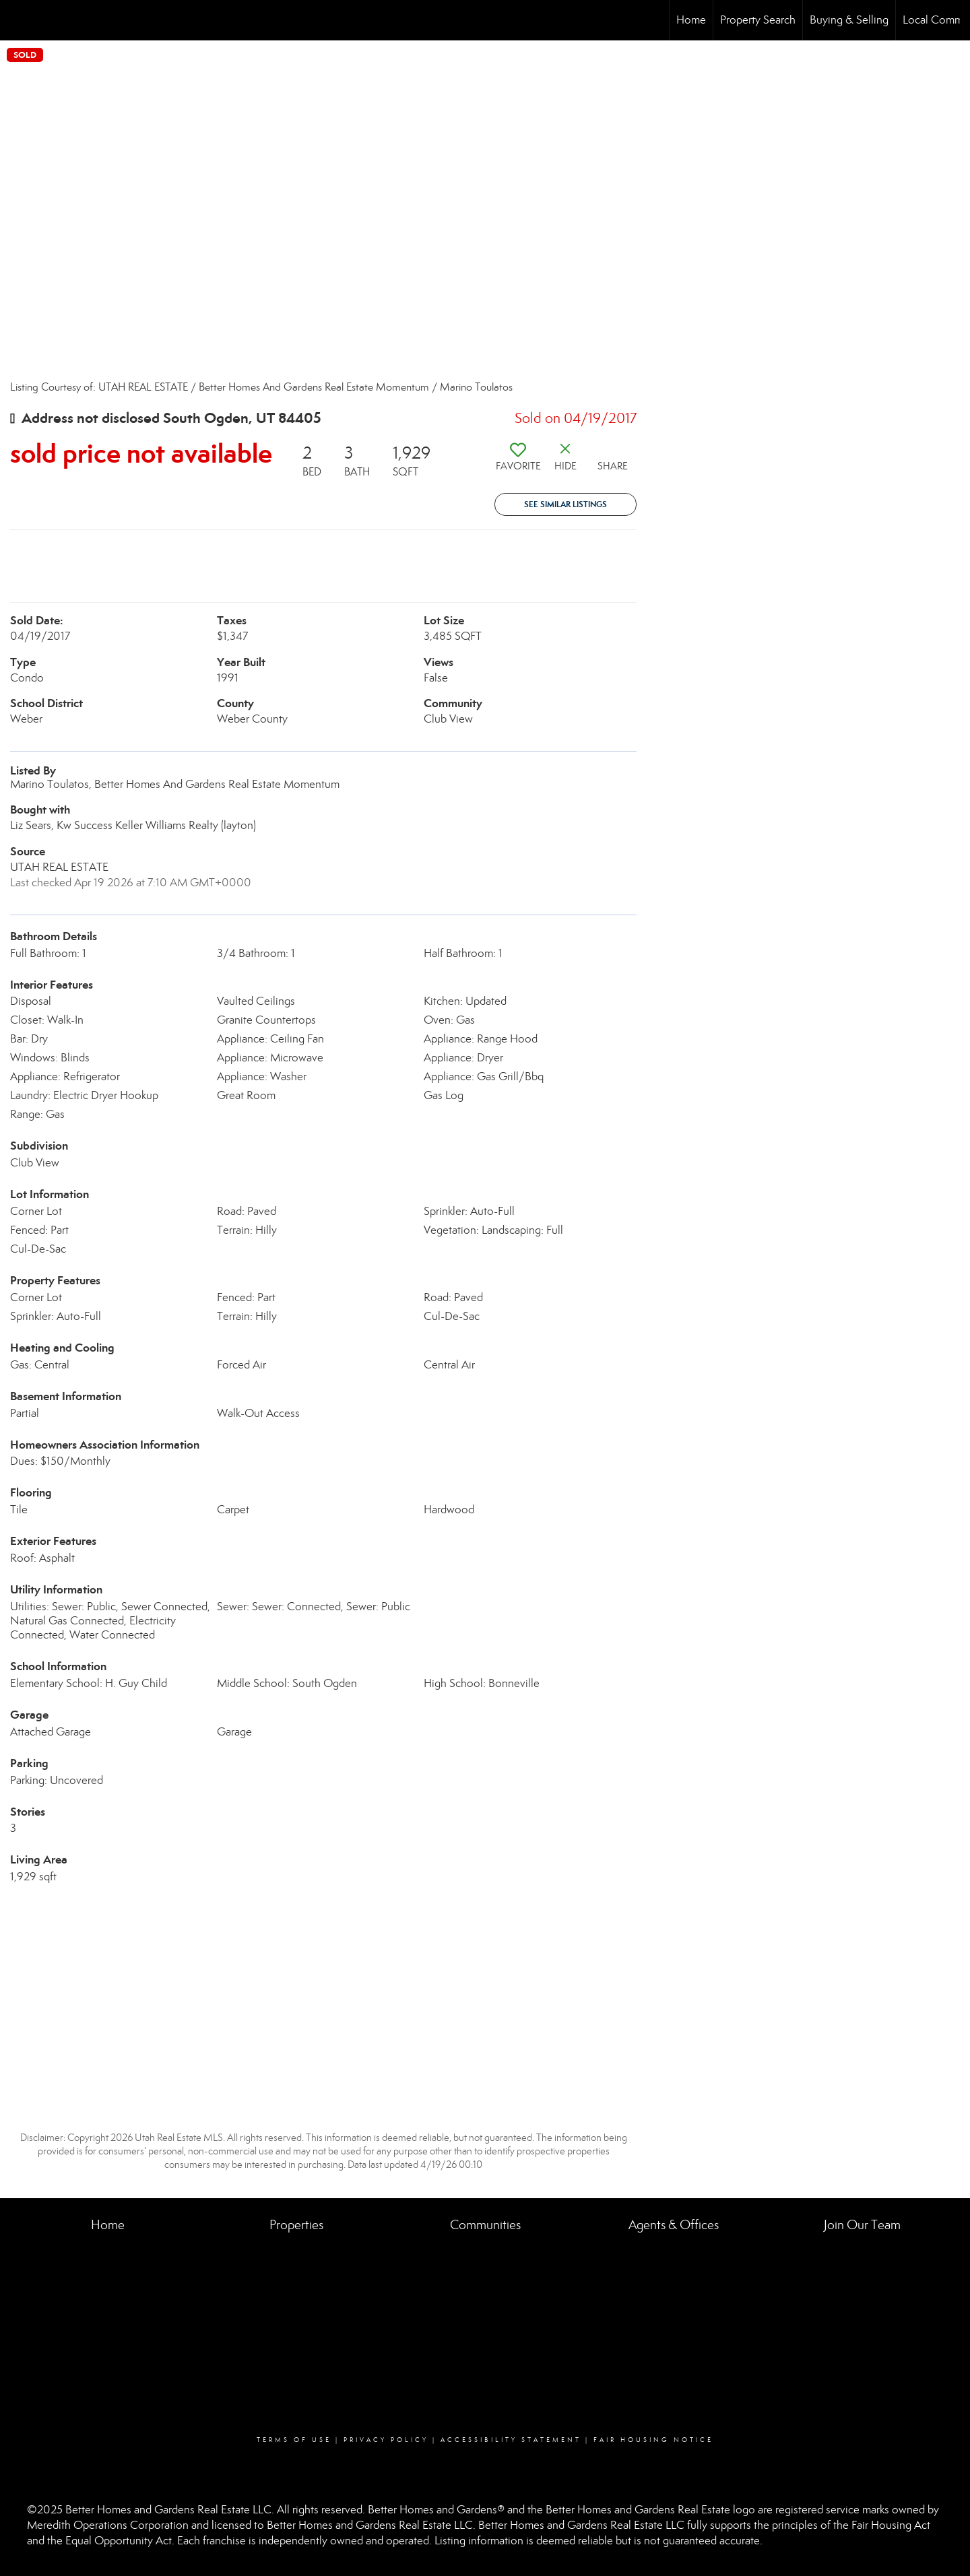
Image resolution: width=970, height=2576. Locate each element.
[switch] (518, 462)
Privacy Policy (386, 2440)
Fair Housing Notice (653, 2440)
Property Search (758, 20)
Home (691, 20)
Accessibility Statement (511, 2440)
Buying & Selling (849, 20)
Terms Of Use (294, 2440)
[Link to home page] (17, 20)
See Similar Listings (565, 504)
